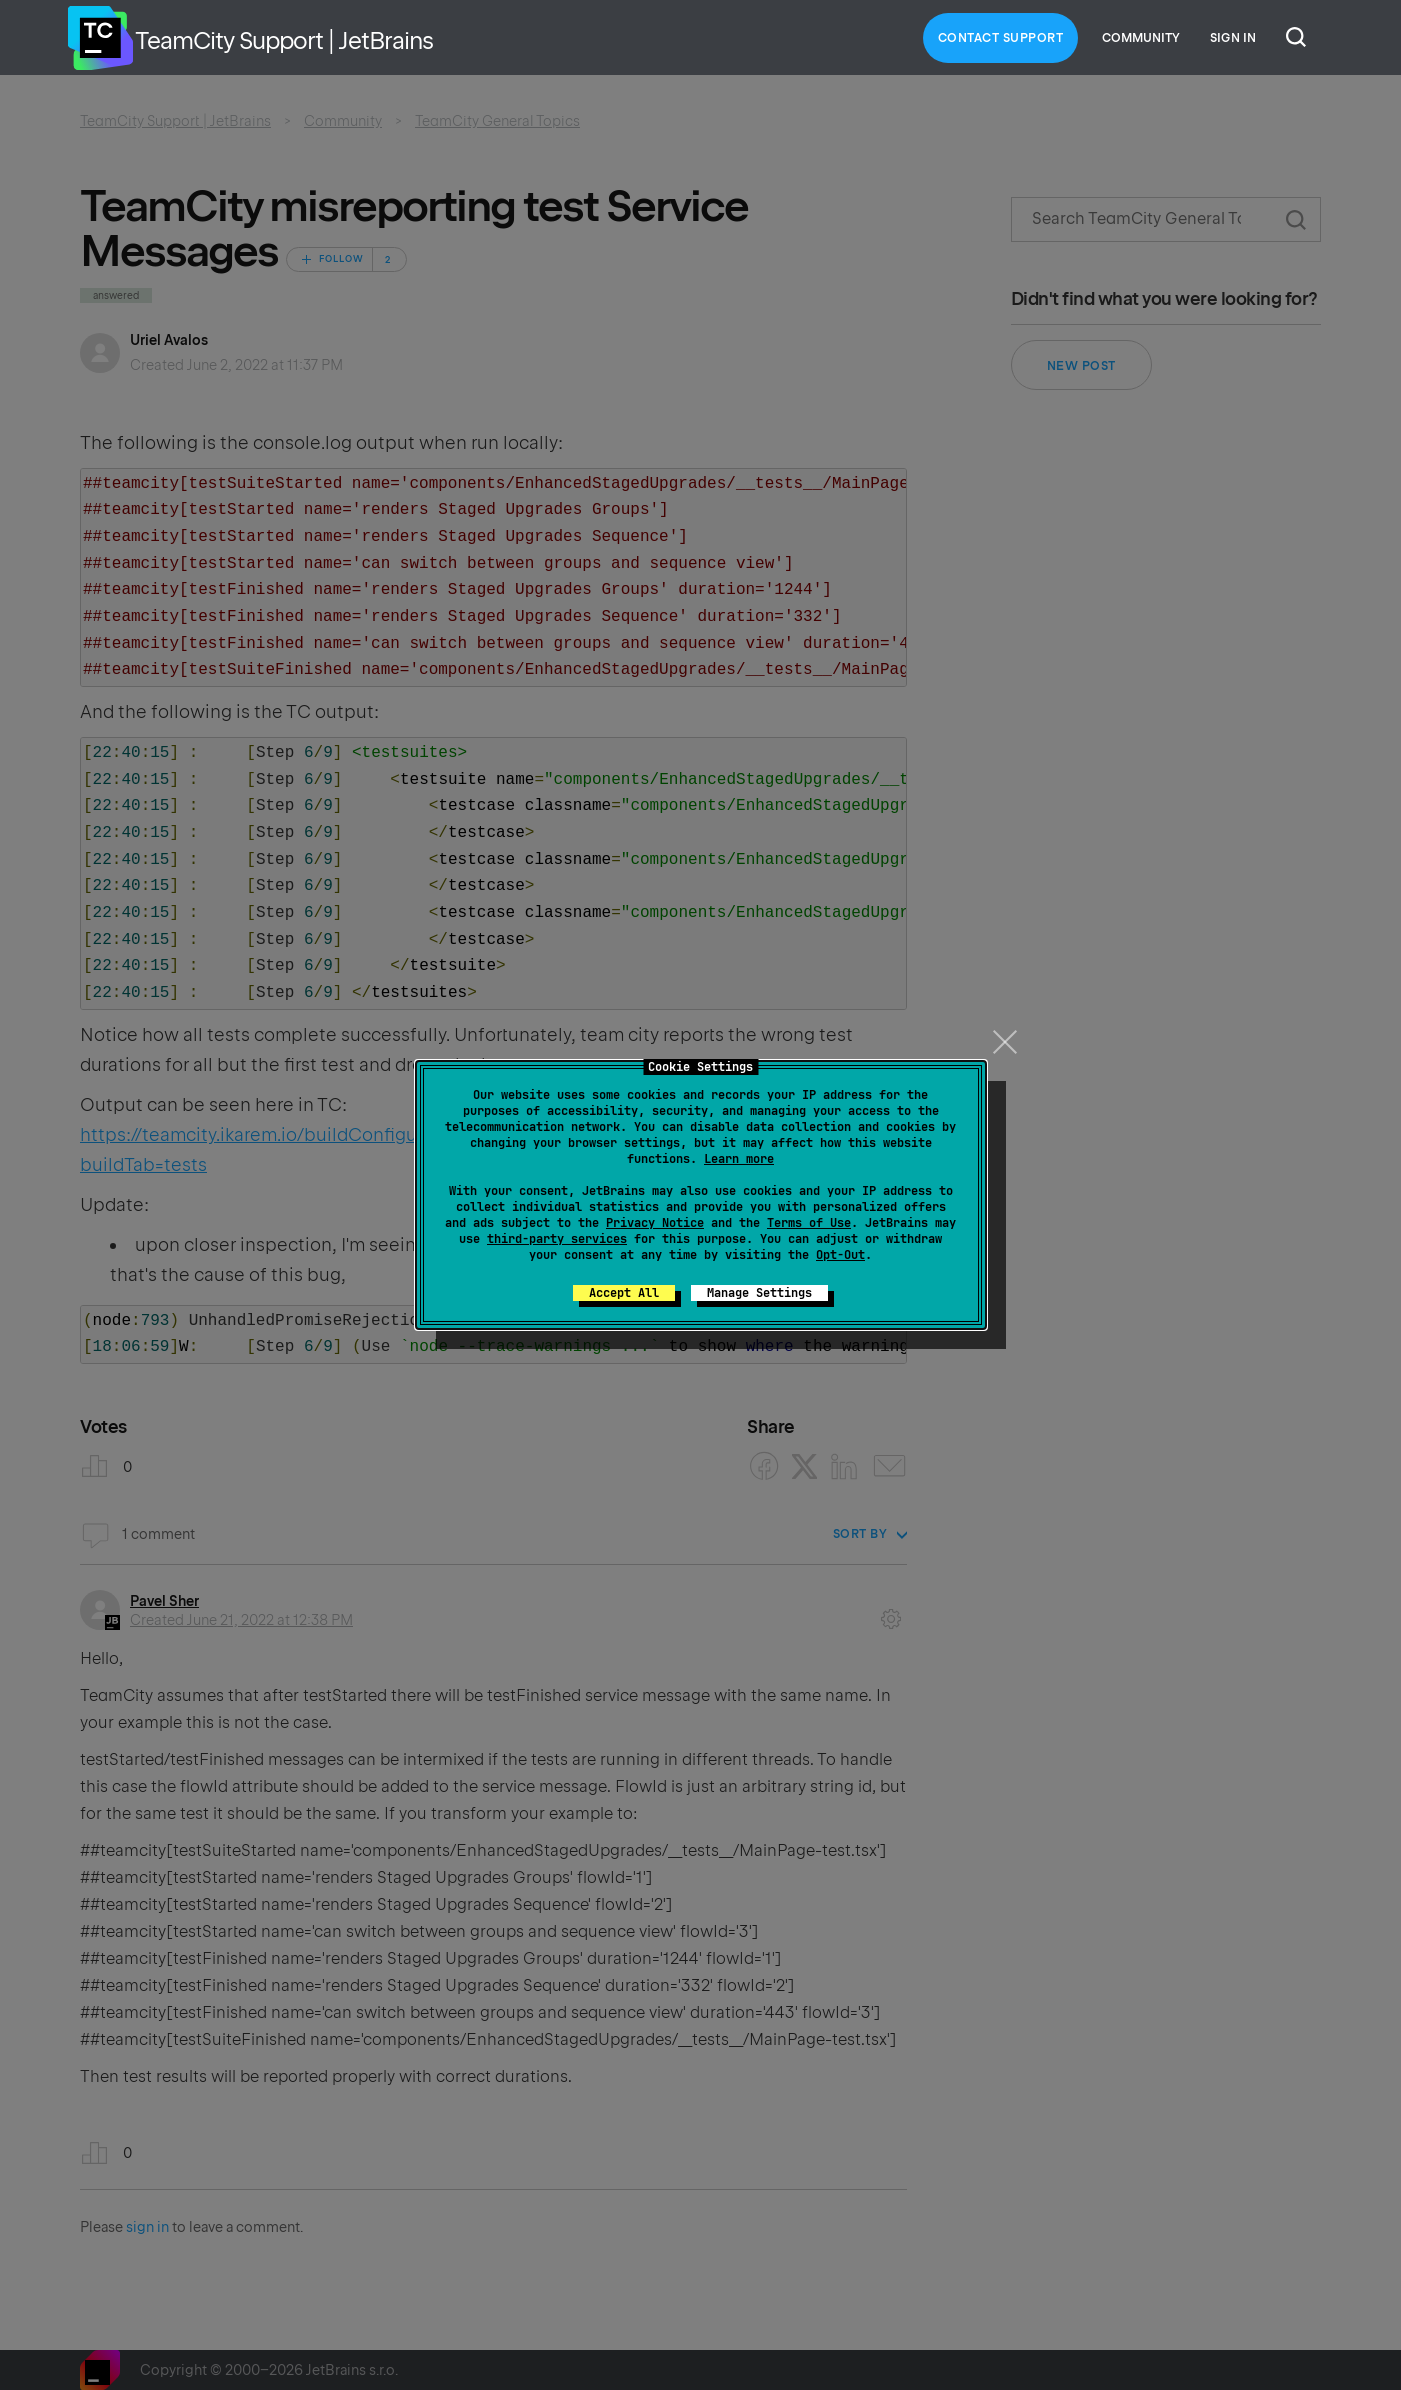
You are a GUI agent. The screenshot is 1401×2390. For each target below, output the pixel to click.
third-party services (557, 1239)
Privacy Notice (655, 1223)
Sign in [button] (1233, 38)
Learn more (739, 1159)
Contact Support (1001, 38)
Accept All (624, 1293)
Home (100, 38)
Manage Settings (759, 1293)
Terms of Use (809, 1223)
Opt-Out (840, 1255)
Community (1141, 38)
